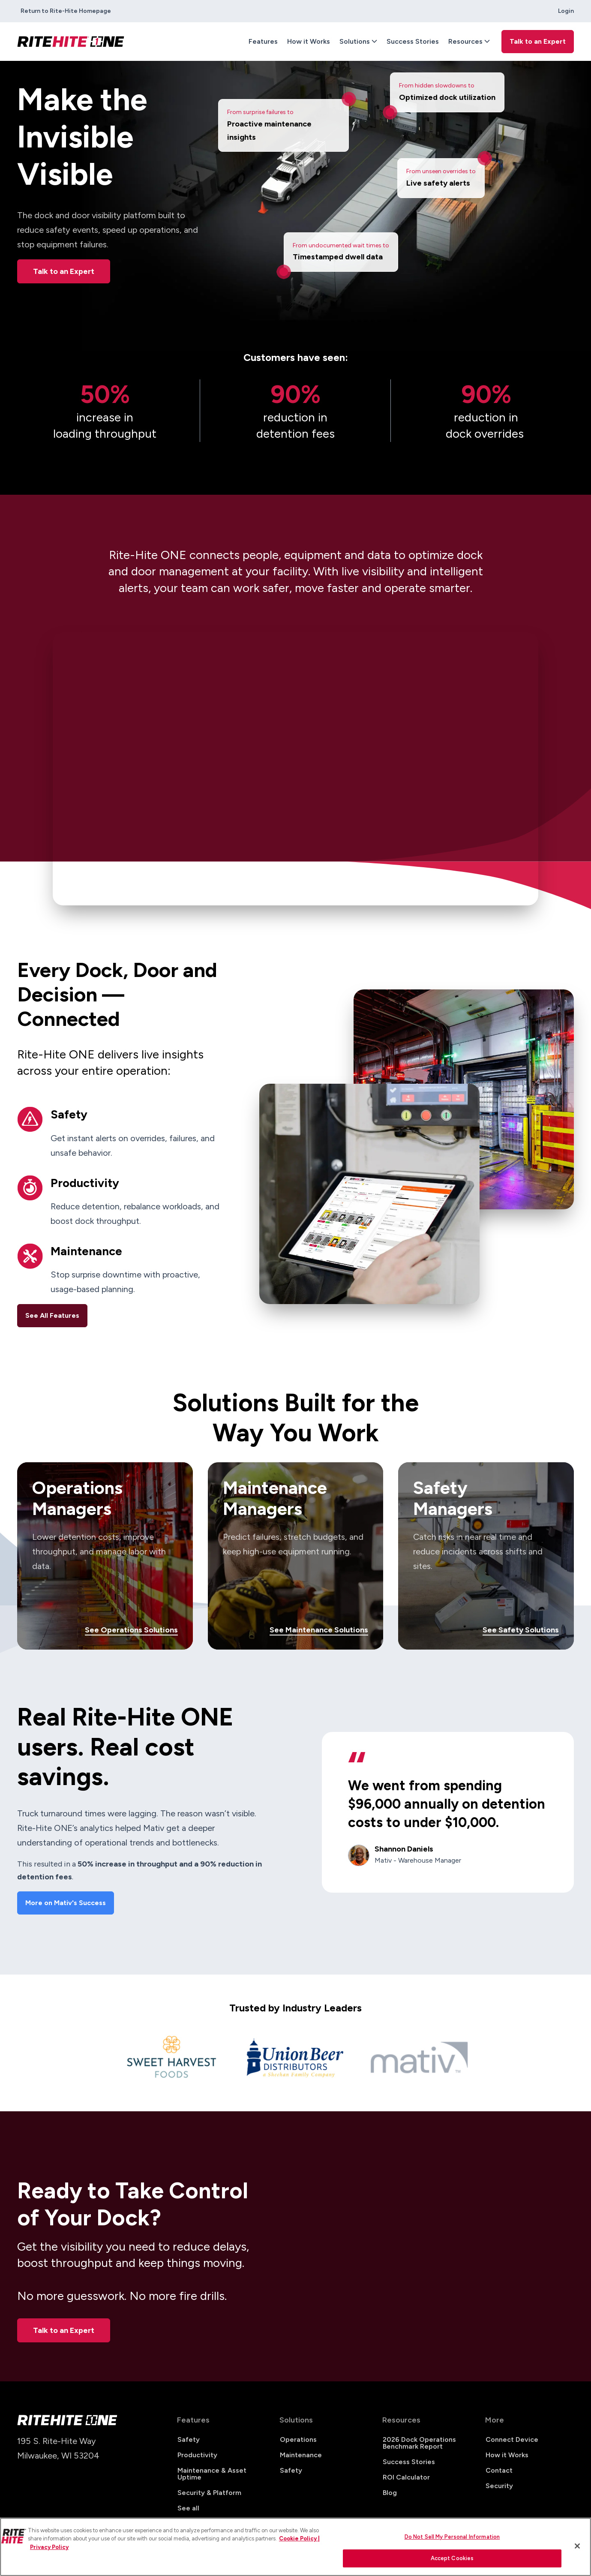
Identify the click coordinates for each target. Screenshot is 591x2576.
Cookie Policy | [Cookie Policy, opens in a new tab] (299, 2538)
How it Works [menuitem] (308, 41)
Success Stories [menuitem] (413, 41)
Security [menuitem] (499, 2486)
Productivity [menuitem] (197, 2455)
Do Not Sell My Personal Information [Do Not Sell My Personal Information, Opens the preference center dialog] (452, 2537)
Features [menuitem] (263, 41)
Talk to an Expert (63, 271)
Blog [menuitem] (390, 2493)
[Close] (577, 2546)
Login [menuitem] (566, 11)
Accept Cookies (452, 2558)
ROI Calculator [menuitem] (406, 2477)
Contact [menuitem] (499, 2470)
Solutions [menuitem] (354, 41)
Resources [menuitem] (465, 41)
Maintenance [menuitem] (301, 2455)
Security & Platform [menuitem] (209, 2493)
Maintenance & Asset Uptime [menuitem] (211, 2473)
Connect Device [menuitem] (512, 2439)
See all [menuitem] (188, 2508)
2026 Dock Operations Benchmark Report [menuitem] (419, 2442)
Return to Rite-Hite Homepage (66, 11)
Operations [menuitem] (298, 2439)
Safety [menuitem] (188, 2439)
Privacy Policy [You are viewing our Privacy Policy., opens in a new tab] (49, 2547)
